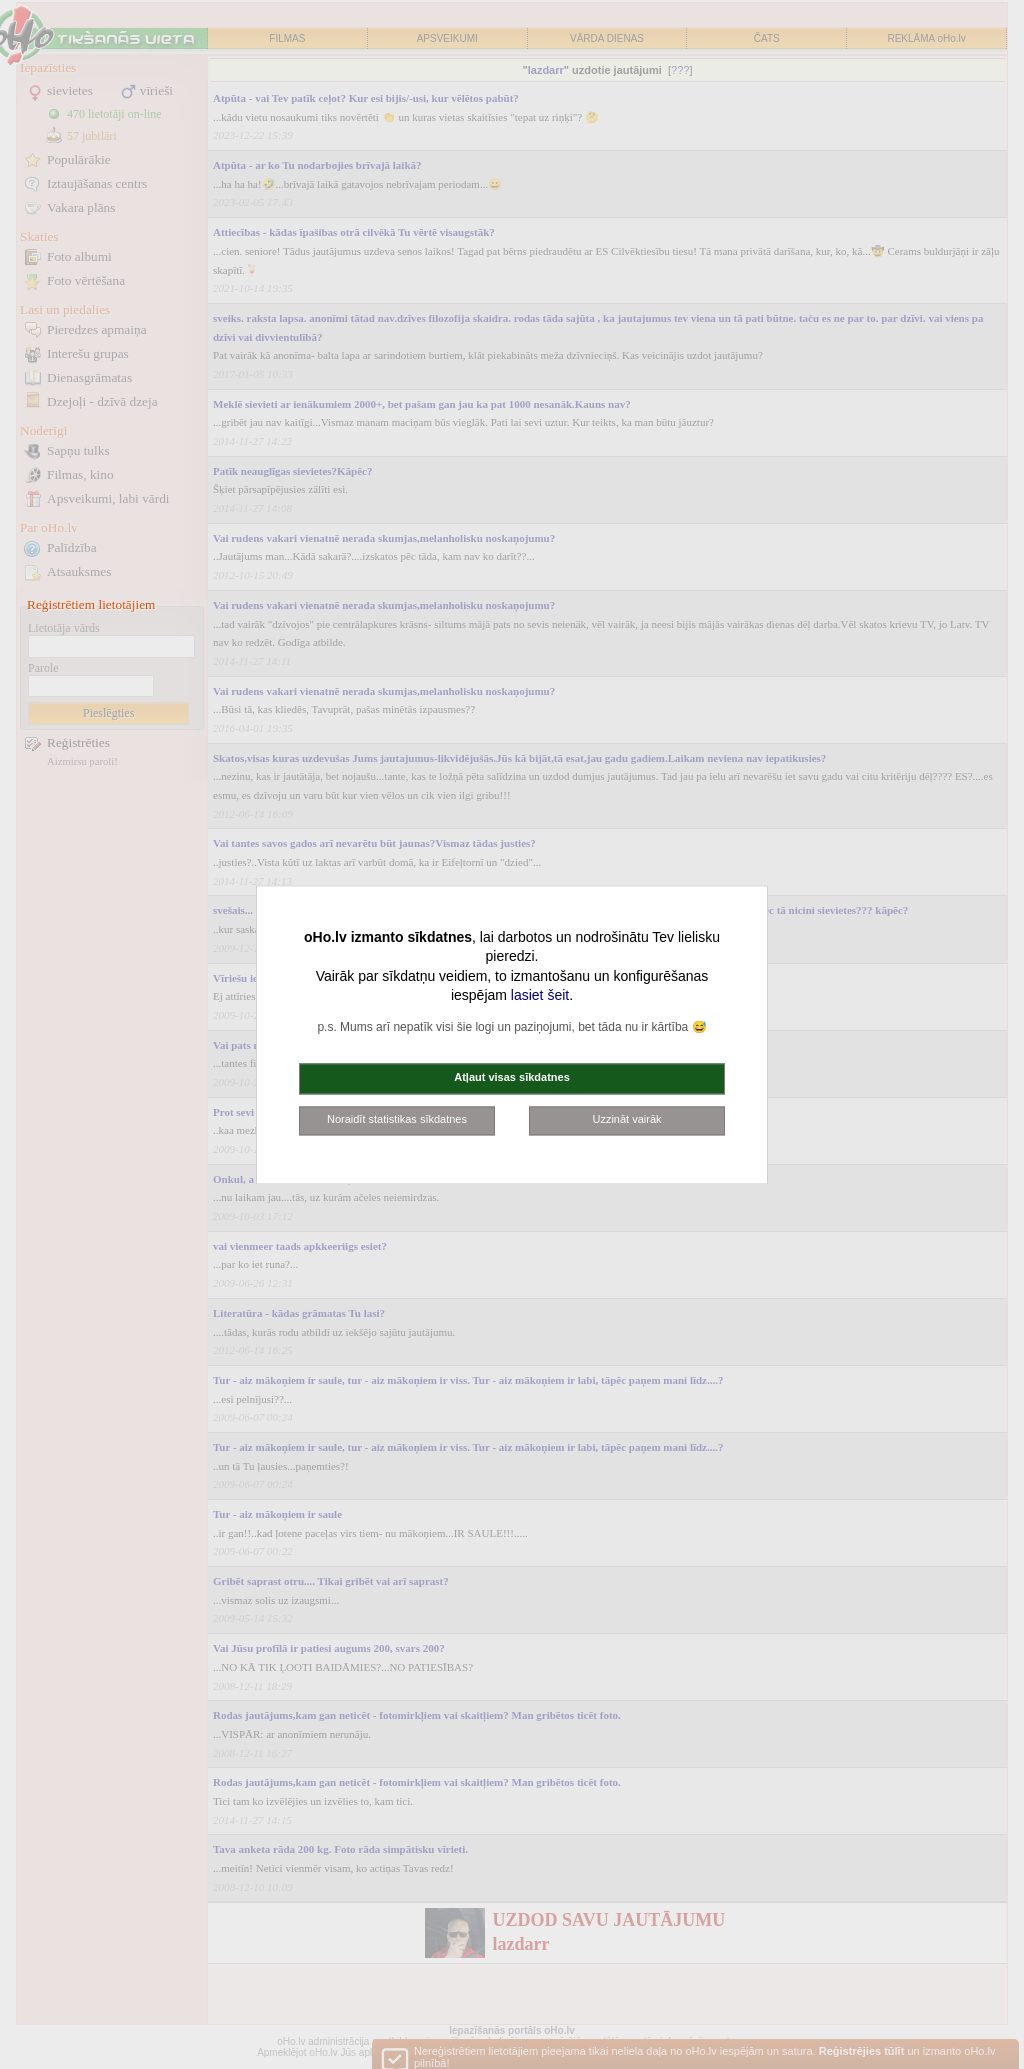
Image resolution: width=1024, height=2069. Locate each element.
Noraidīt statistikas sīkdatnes (397, 1119)
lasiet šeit (540, 996)
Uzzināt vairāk (626, 1119)
